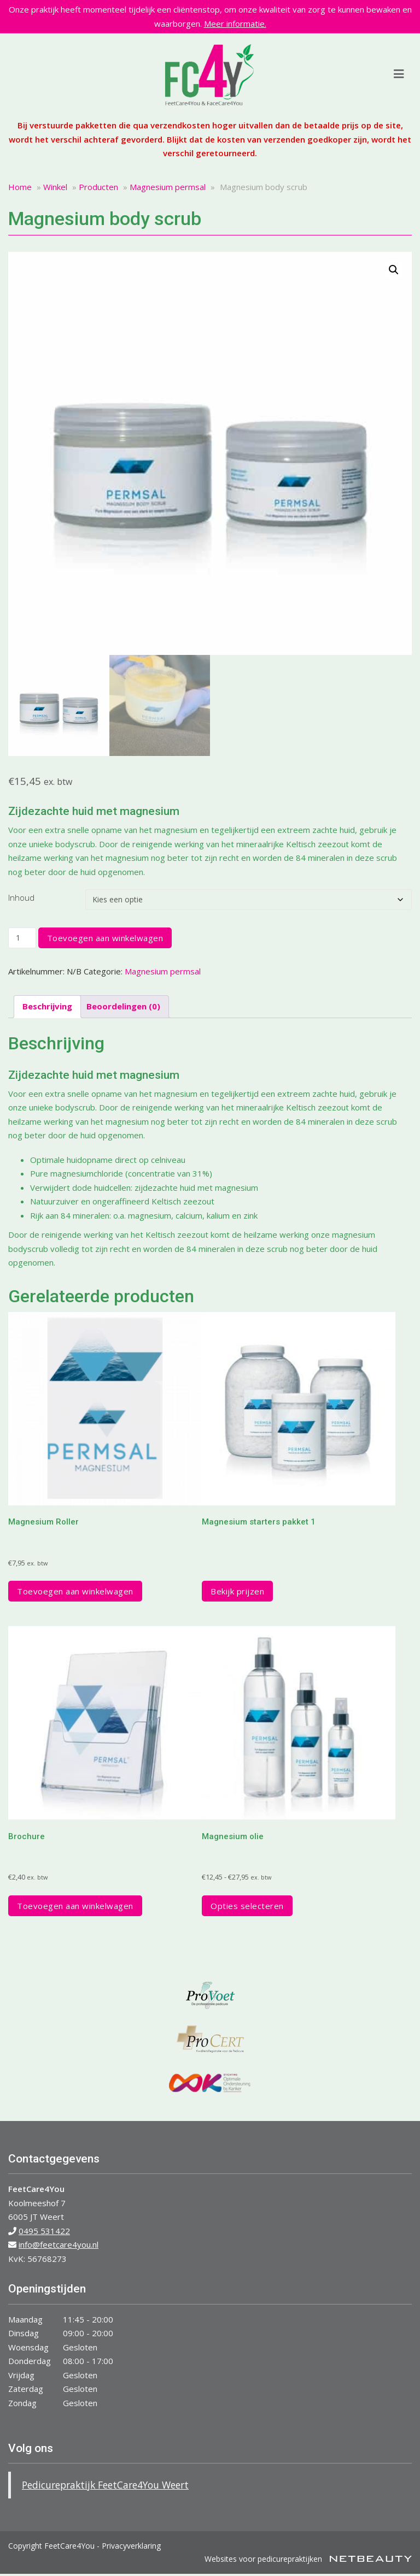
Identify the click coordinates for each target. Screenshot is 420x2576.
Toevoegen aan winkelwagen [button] (75, 1591)
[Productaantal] (22, 937)
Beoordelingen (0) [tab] (123, 1006)
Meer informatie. (235, 23)
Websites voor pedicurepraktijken (308, 2559)
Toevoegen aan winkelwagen (105, 937)
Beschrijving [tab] (47, 1006)
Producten (98, 186)
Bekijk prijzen (237, 1591)
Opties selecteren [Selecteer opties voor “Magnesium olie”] (247, 1905)
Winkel (55, 186)
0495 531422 (44, 2230)
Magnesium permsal (168, 186)
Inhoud (21, 897)
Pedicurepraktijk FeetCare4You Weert (105, 2484)
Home (20, 186)
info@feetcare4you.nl (58, 2244)
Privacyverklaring (131, 2545)
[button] (394, 270)
